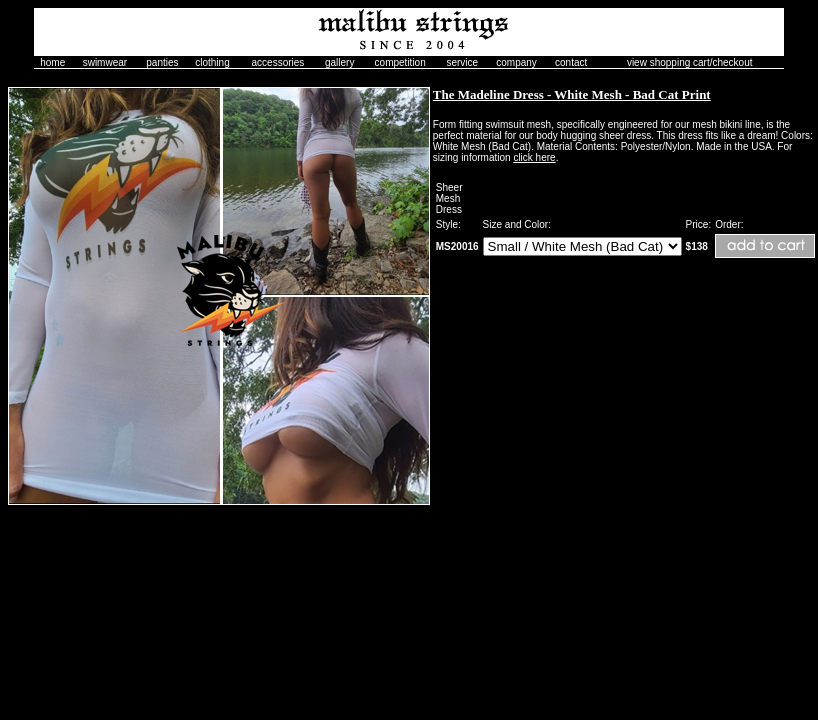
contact (571, 62)
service (462, 62)
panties (162, 62)
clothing (212, 62)
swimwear (105, 62)
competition (400, 62)
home (52, 62)
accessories (278, 62)
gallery (339, 62)
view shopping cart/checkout (690, 62)
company (516, 62)
